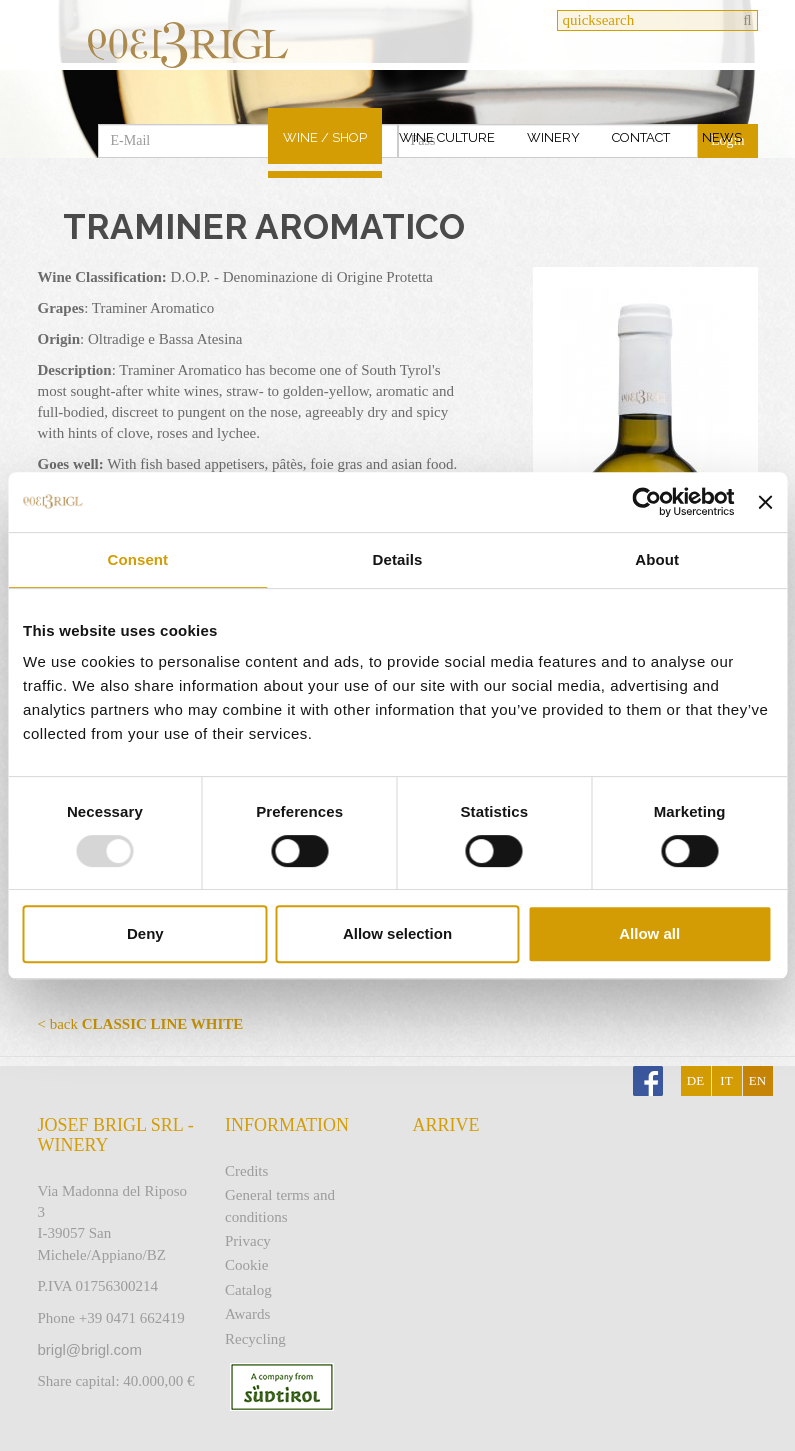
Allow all (649, 933)
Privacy (248, 1241)
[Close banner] (765, 502)
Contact (641, 137)
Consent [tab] (137, 559)
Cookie (246, 1265)
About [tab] (657, 559)
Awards (247, 1314)
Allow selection (397, 933)
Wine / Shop (325, 137)
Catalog (248, 1290)
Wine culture (447, 137)
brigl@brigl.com (90, 1349)
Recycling (255, 1339)
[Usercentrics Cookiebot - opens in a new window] (647, 502)
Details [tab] (398, 559)
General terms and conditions (280, 1205)
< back (141, 1024)
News (722, 137)
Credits (246, 1171)
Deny (145, 933)
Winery (553, 137)
